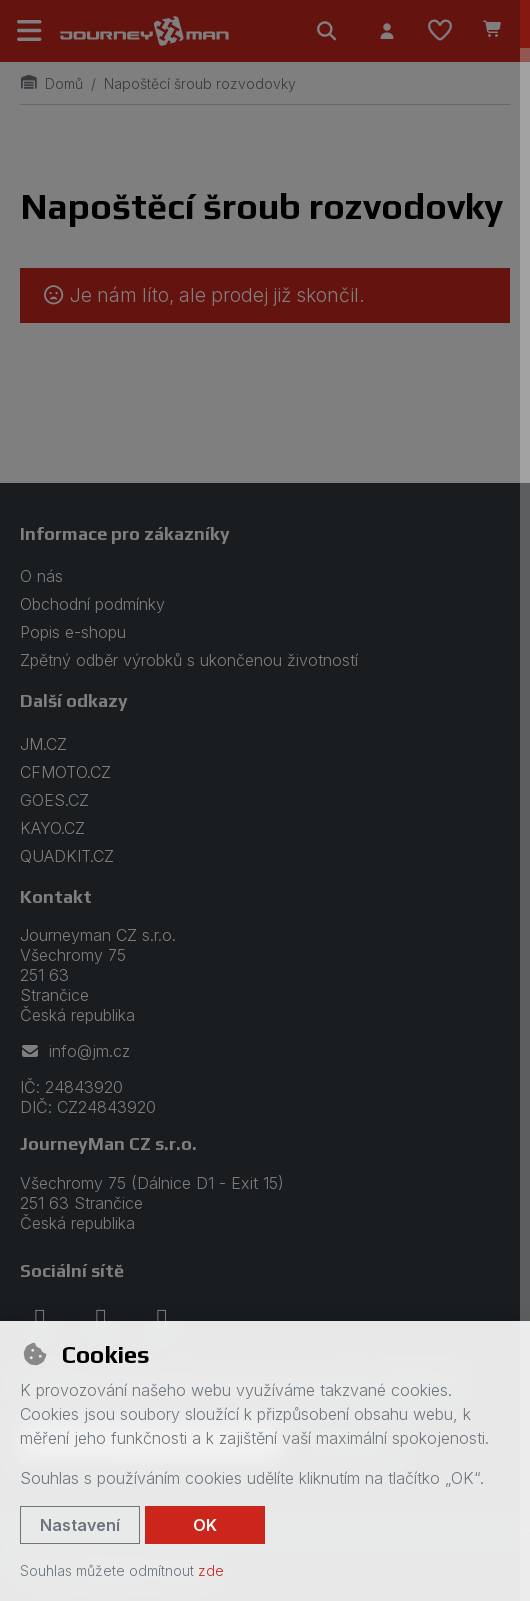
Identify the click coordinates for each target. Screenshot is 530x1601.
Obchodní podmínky (92, 604)
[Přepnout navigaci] (30, 31)
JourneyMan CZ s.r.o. (108, 1143)
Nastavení (80, 1525)
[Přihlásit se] (387, 31)
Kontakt (56, 896)
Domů (51, 83)
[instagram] (101, 1320)
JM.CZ (43, 744)
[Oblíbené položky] (440, 31)
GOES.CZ (54, 800)
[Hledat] (327, 31)
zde (211, 1570)
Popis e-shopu (73, 632)
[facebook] (40, 1320)
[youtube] (162, 1320)
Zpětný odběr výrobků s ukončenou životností (189, 660)
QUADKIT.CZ (67, 856)
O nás (41, 576)
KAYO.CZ (52, 828)
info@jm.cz (75, 1051)
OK (205, 1525)
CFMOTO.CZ (65, 772)
